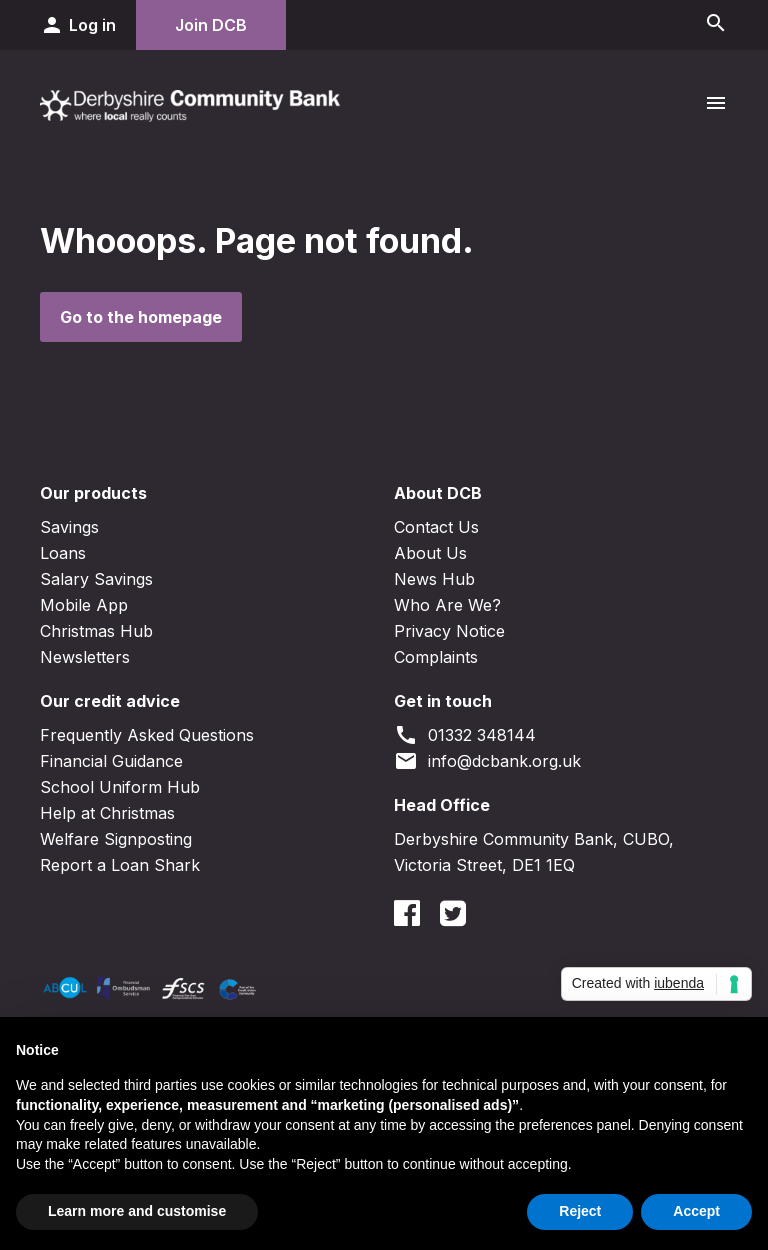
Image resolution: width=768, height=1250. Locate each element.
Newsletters (85, 657)
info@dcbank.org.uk (487, 761)
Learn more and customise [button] (137, 1211)
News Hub (434, 579)
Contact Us (436, 527)
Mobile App (84, 605)
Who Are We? (447, 605)
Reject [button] (580, 1211)
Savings (69, 527)
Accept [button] (696, 1211)
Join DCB (211, 25)
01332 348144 (465, 735)
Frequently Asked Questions (147, 735)
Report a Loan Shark (120, 865)
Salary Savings (96, 579)
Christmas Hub (96, 631)
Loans (63, 553)
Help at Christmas (107, 813)
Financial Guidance (111, 761)
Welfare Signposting (116, 839)
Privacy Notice (449, 631)
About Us (430, 553)
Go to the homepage (141, 317)
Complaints (436, 657)
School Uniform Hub (120, 787)
